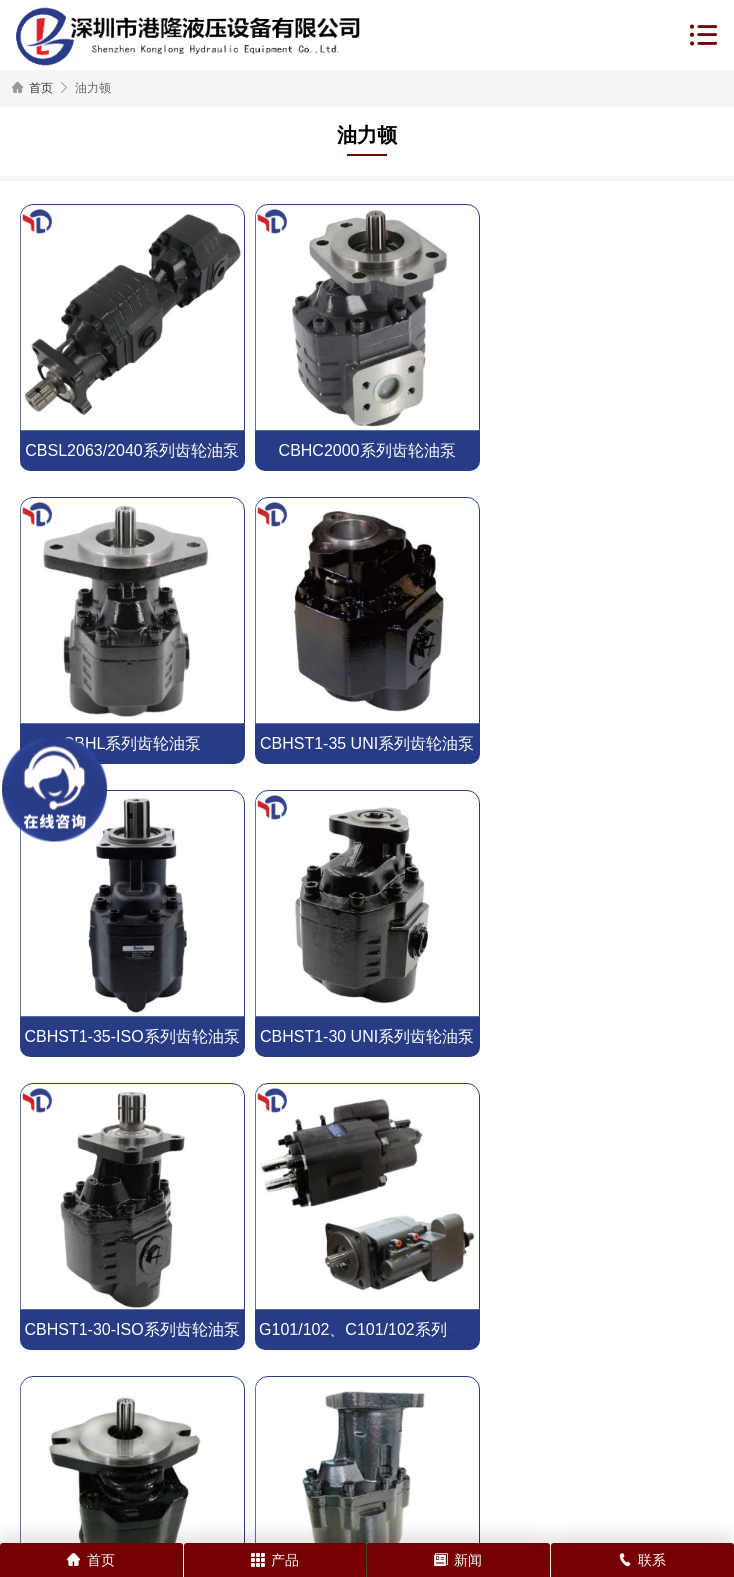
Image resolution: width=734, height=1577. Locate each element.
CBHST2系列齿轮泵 (601, 1329)
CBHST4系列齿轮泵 (366, 1329)
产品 (275, 1560)
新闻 (458, 1560)
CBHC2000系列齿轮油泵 (366, 450)
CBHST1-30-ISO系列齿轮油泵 (131, 1036)
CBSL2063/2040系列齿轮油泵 (131, 450)
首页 (41, 88)
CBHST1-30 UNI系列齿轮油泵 (602, 743)
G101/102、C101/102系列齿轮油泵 (385, 1036)
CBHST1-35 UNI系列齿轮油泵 (132, 743)
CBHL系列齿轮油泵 (602, 450)
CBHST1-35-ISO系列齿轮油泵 (366, 743)
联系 (642, 1560)
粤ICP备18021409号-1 (577, 1502)
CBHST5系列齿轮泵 (131, 1329)
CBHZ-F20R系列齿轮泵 (602, 1036)
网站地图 (274, 1521)
